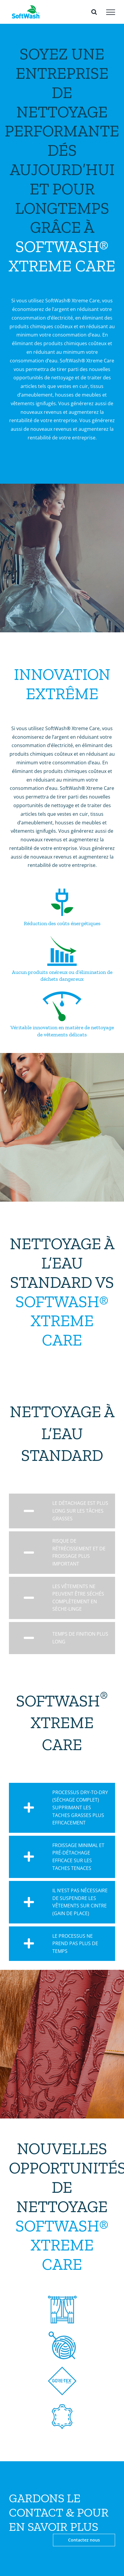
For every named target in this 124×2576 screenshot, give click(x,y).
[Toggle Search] (94, 12)
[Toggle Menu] (110, 12)
